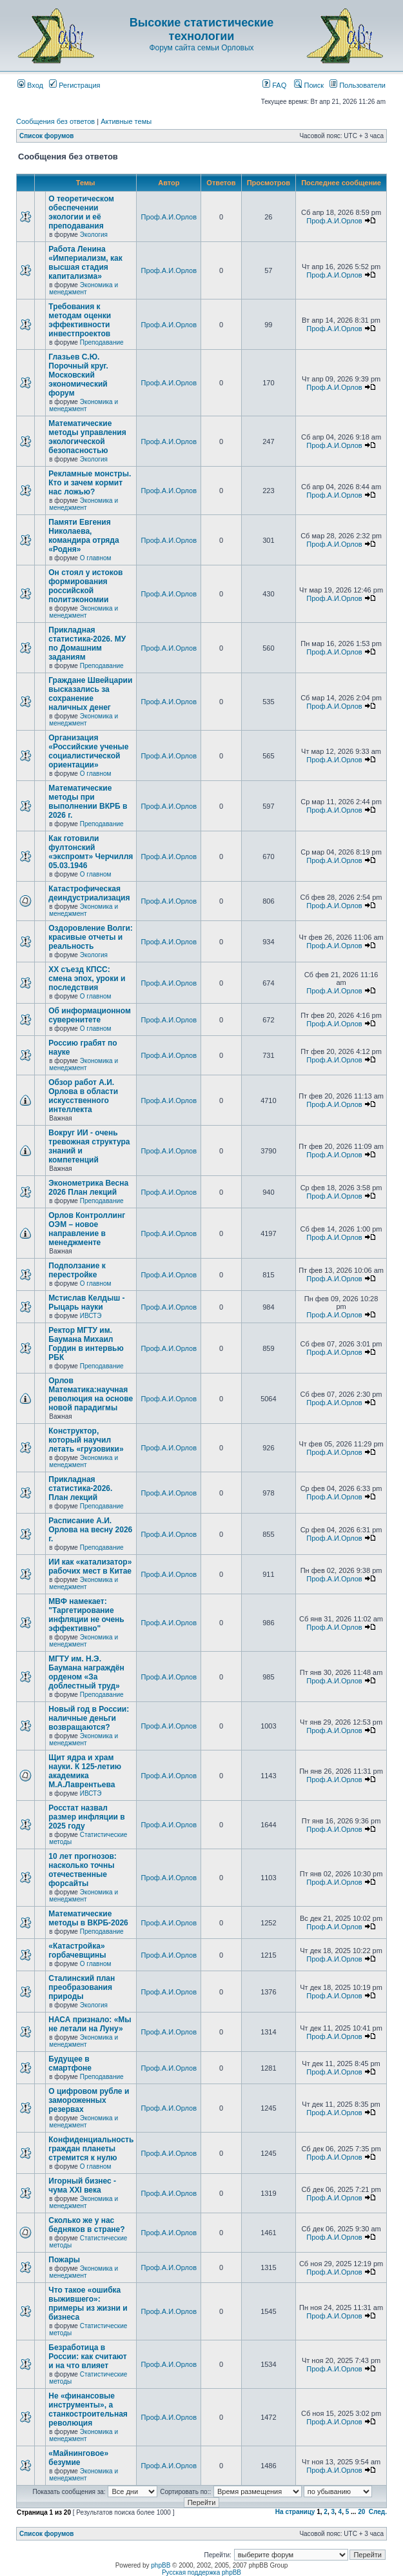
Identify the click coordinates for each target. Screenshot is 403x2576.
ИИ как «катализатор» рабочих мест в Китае (90, 1566)
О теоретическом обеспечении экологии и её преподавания (81, 212)
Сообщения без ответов (55, 121)
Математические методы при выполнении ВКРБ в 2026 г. (87, 802)
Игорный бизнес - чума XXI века (82, 2185)
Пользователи (357, 85)
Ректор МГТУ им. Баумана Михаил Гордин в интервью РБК (85, 1344)
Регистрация (74, 85)
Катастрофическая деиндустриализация (89, 893)
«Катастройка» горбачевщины (77, 1951)
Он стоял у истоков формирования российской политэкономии (85, 586)
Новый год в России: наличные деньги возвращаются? (88, 1718)
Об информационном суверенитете (89, 1015)
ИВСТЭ (91, 1315)
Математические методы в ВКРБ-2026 (88, 1918)
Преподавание (102, 342)
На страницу (295, 2511)
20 (361, 2511)
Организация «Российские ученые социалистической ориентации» (88, 751)
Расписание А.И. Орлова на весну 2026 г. (90, 1529)
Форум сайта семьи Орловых (201, 47)
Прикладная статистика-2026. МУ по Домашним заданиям (87, 643)
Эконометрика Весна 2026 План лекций (88, 1188)
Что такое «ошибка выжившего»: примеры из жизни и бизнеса (87, 2304)
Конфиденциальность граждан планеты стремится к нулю (90, 2148)
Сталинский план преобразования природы (81, 1987)
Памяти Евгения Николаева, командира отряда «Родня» (83, 536)
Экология (94, 234)
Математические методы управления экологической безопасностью (87, 437)
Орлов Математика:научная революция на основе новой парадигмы (90, 1394)
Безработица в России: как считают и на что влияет (87, 2356)
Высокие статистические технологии (201, 29)
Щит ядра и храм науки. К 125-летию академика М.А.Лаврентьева (84, 1771)
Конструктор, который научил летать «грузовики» (85, 1440)
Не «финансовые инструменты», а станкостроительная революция (88, 2409)
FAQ (274, 85)
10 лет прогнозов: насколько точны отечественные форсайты (82, 1870)
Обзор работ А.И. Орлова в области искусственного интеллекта (83, 1096)
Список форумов (46, 135)
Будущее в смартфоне (70, 2063)
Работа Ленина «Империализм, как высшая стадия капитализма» (85, 263)
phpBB (160, 2565)
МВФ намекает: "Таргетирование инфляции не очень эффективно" (86, 1615)
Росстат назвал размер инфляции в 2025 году (86, 1817)
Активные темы (126, 121)
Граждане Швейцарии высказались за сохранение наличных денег (90, 694)
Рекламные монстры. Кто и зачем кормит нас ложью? (89, 482)
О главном (96, 558)
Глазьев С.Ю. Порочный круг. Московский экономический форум (78, 375)
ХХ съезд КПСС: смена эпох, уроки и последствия (86, 978)
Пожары (64, 2259)
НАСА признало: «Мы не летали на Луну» (89, 2024)
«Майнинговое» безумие (78, 2458)
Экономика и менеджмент (83, 288)
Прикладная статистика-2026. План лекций (80, 1488)
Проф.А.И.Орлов (169, 217)
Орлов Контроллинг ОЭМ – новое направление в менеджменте (86, 1229)
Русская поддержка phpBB (201, 2572)
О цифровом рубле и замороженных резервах (88, 2100)
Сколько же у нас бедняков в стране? (86, 2225)
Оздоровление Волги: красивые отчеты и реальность (90, 937)
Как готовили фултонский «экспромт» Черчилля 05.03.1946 (90, 852)
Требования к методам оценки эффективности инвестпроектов (79, 320)
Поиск (309, 85)
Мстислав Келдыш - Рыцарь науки (86, 1302)
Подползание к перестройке (76, 1270)
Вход (30, 85)
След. (378, 2511)
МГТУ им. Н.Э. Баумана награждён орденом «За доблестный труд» (86, 1672)
